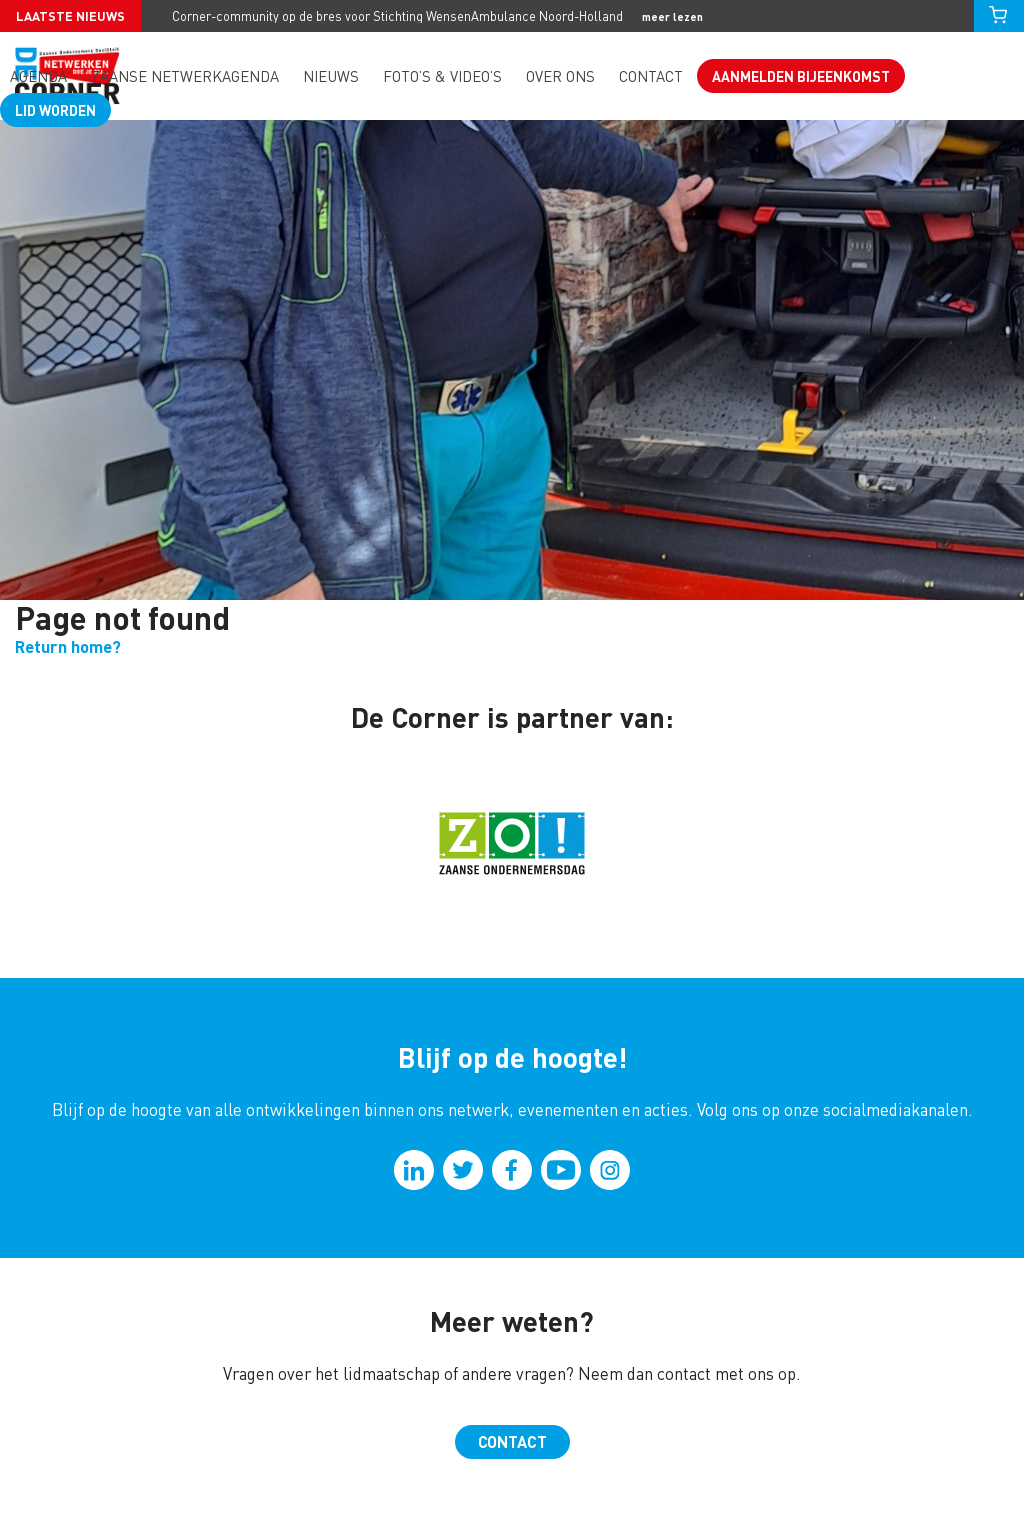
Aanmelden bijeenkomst (801, 76)
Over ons (560, 76)
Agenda (38, 76)
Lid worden (55, 110)
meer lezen (672, 16)
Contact (651, 76)
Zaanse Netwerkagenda (185, 76)
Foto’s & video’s (442, 76)
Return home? (68, 646)
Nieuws (331, 76)
